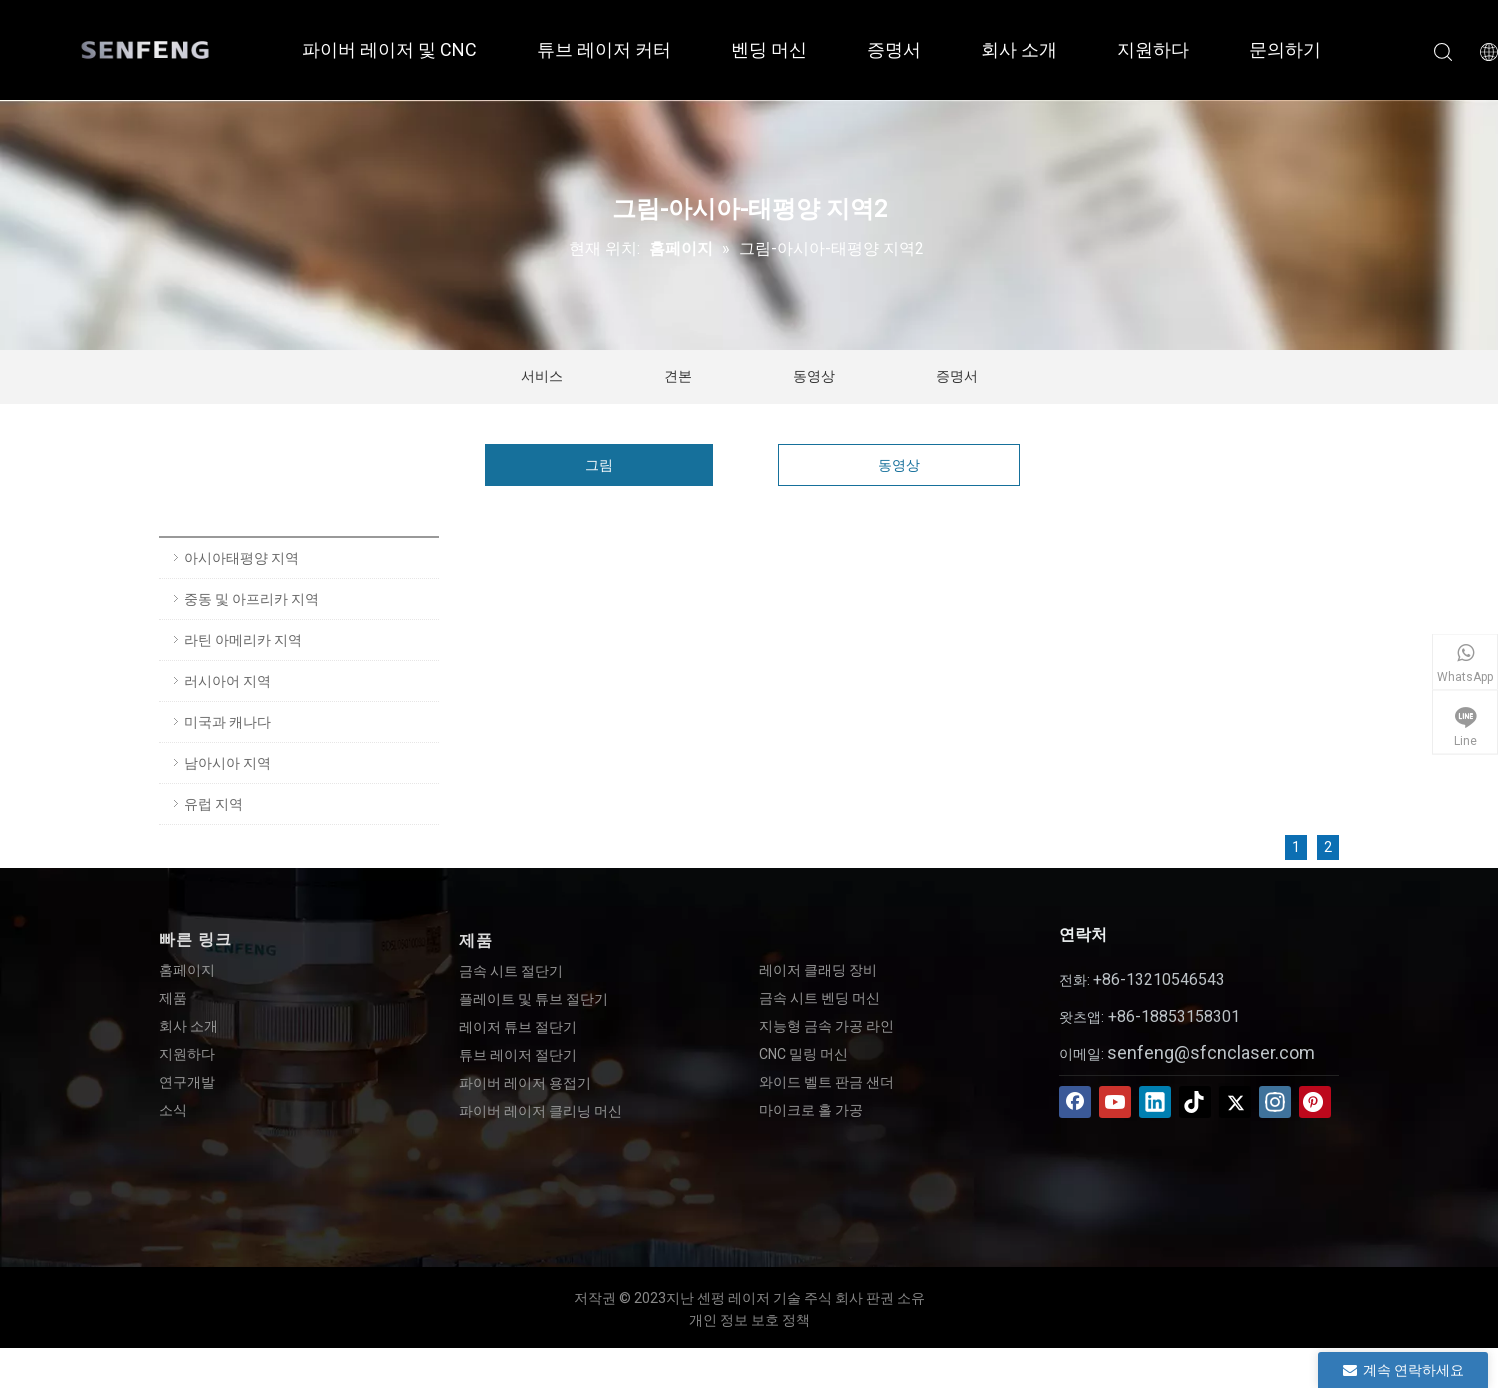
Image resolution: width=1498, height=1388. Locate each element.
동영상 (814, 376)
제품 (173, 998)
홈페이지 (187, 970)
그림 (599, 465)
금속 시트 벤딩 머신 (819, 998)
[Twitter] (1235, 1102)
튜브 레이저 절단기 (518, 1055)
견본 (678, 376)
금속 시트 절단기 (511, 971)
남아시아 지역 (227, 763)
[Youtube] (1115, 1102)
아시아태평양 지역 (241, 558)
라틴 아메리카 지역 (243, 640)
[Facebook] (1075, 1102)
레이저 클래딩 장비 (818, 970)
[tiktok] (1195, 1102)
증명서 (894, 49)
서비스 (542, 376)
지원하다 (1153, 49)
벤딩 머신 (769, 49)
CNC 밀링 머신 (803, 1054)
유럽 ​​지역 (213, 804)
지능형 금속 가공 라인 (826, 1026)
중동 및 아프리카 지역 (251, 599)
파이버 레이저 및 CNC (389, 49)
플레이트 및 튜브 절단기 (533, 999)
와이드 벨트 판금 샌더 (826, 1082)
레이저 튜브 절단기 (518, 1027)
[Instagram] (1275, 1102)
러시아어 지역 (227, 681)
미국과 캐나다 (227, 722)
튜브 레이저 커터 (604, 49)
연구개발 (187, 1082)
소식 (173, 1110)
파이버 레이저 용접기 (525, 1083)
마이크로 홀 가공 (811, 1110)
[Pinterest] (1315, 1102)
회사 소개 (1019, 49)
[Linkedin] (1155, 1102)
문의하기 (1285, 49)
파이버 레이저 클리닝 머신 (540, 1111)
